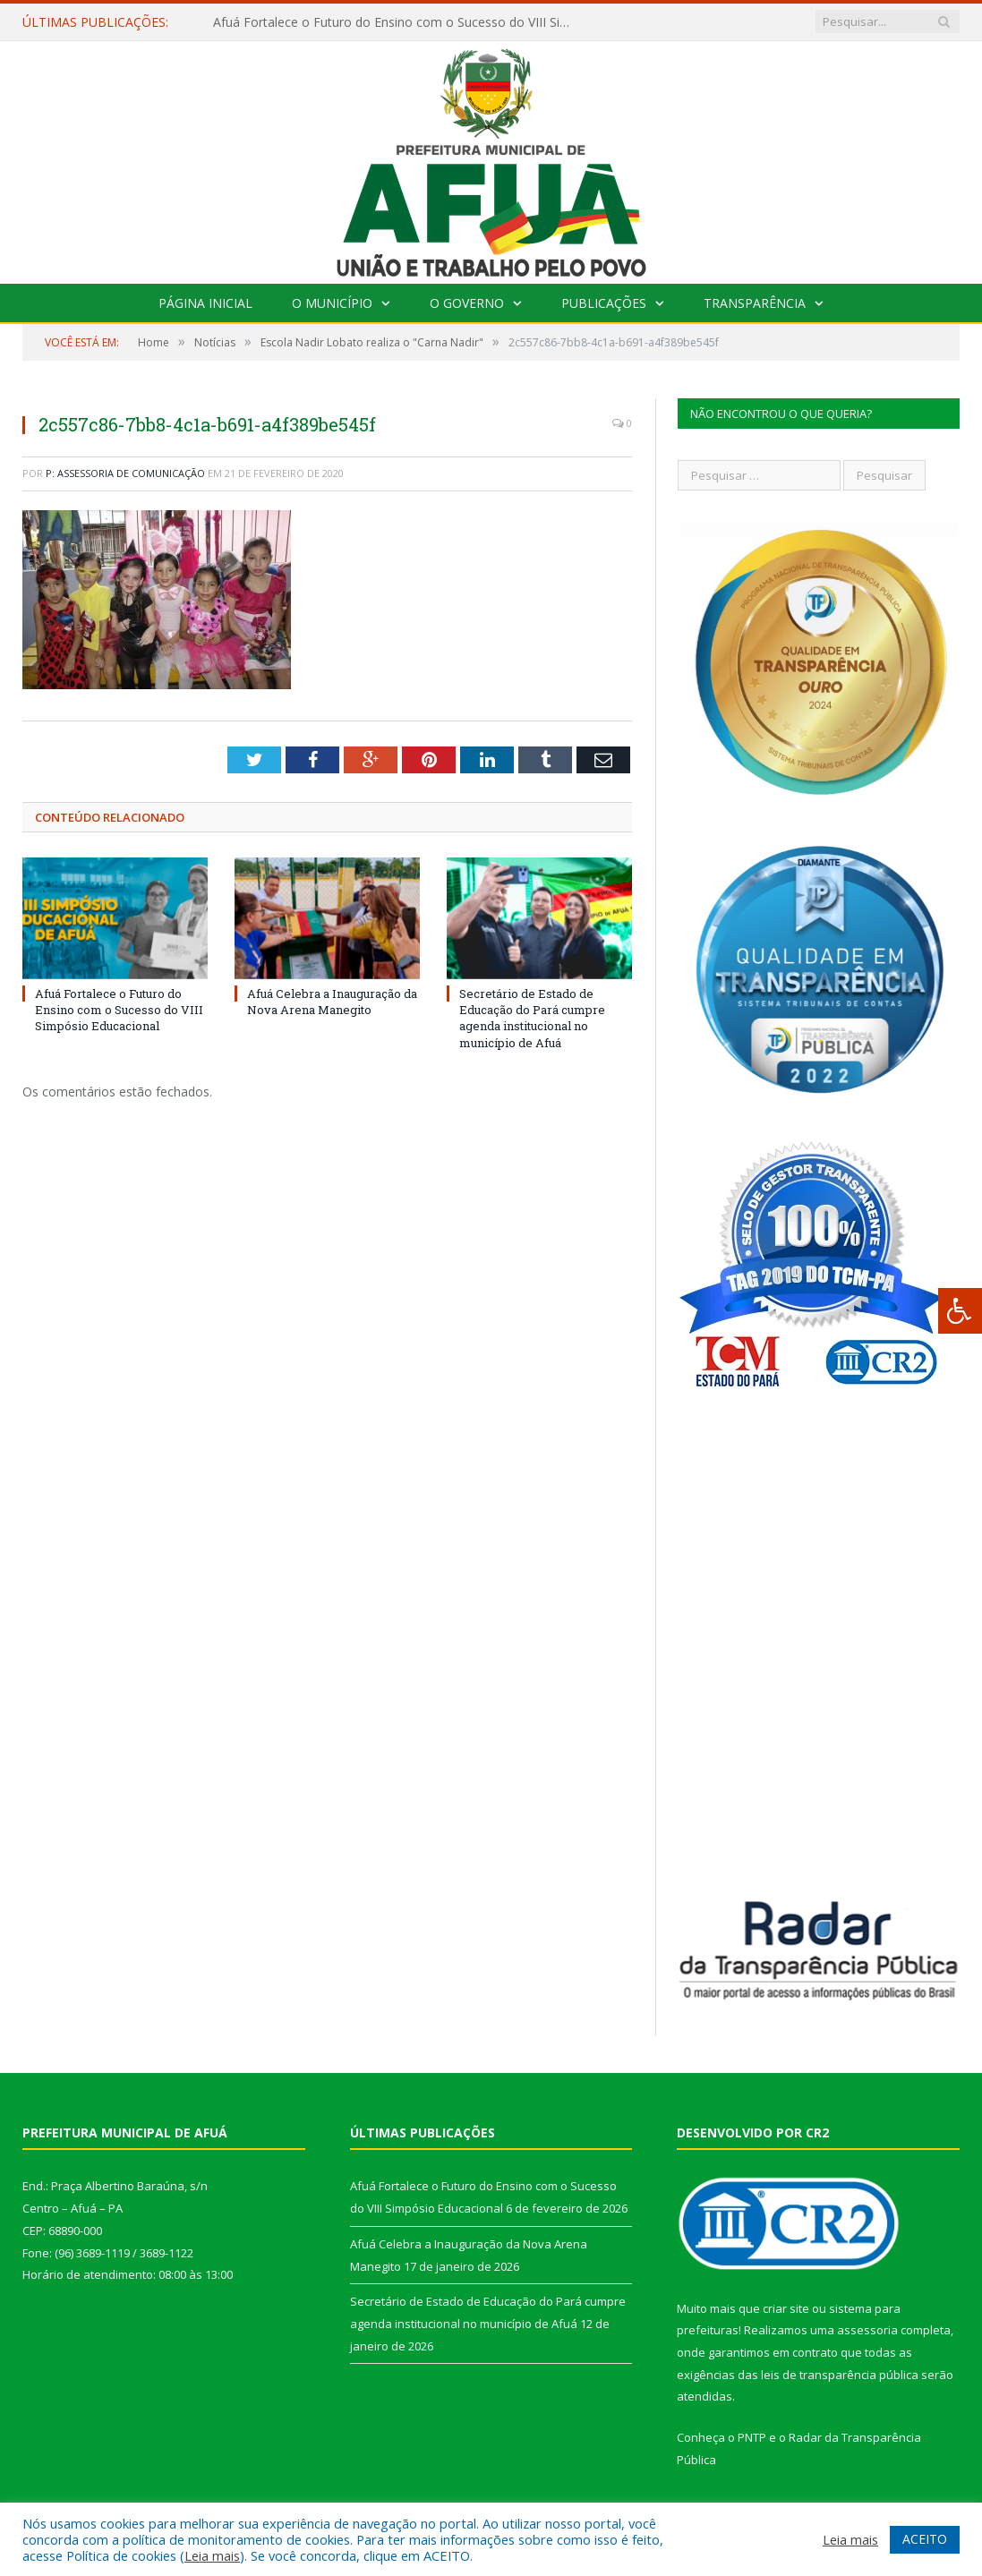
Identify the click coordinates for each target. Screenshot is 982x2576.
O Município (332, 302)
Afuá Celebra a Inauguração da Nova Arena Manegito (332, 1001)
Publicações (603, 302)
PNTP (752, 2437)
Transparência (755, 302)
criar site (786, 2308)
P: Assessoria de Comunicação (125, 473)
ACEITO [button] (924, 2538)
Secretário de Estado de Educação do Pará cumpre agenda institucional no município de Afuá (532, 1018)
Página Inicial (205, 302)
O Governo (467, 302)
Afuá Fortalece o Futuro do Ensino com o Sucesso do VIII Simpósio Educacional (396, 22)
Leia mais (212, 2555)
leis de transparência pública (839, 2375)
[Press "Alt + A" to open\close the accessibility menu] (960, 1311)
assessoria (867, 2330)
